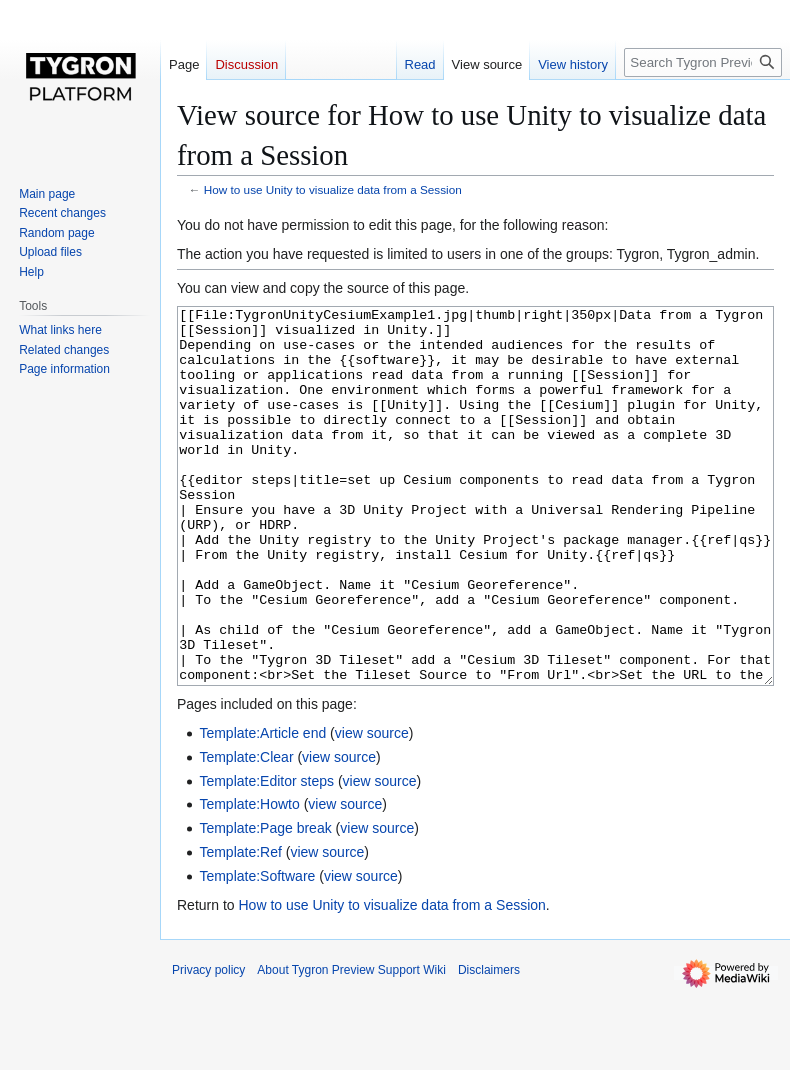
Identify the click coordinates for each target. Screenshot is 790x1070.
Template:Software (257, 951)
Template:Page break (265, 903)
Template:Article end (262, 808)
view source (372, 808)
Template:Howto (249, 879)
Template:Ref (240, 927)
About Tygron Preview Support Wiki (351, 1045)
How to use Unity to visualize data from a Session (333, 189)
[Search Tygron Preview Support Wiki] (703, 62)
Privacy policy (208, 1045)
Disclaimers (489, 1045)
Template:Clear (246, 832)
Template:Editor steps (266, 856)
